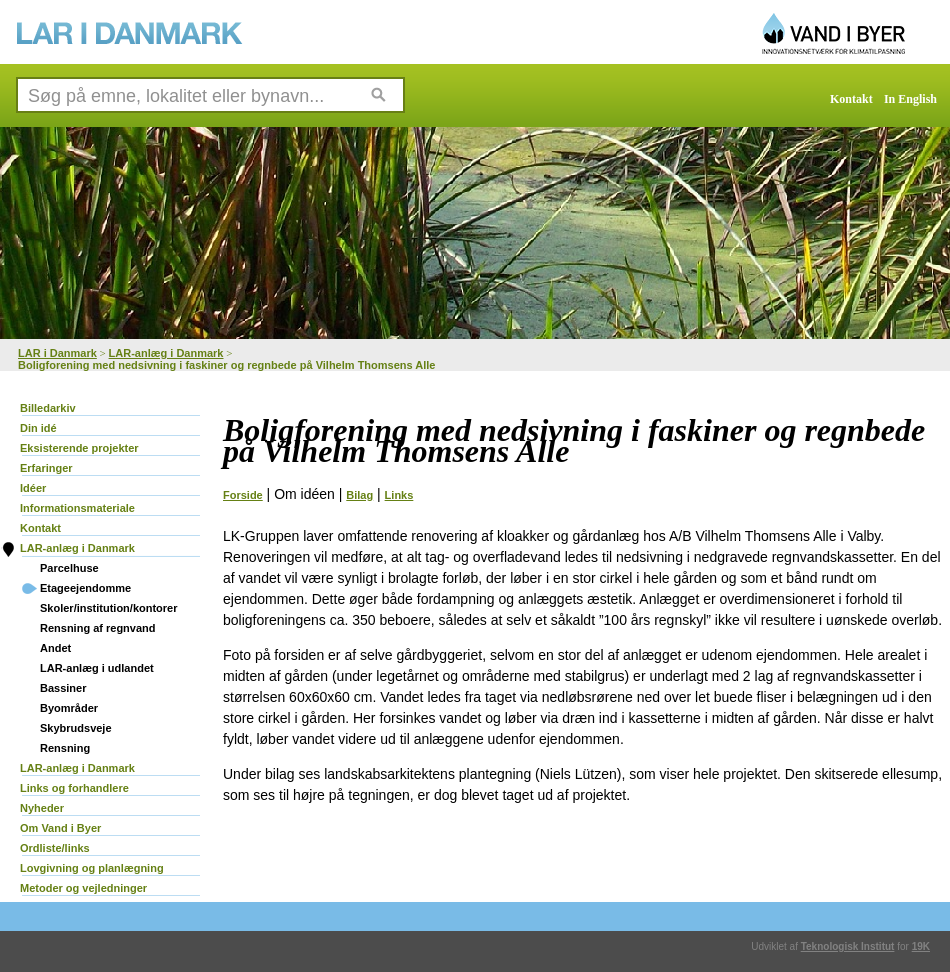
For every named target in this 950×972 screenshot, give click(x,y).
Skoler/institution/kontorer (109, 608)
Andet (55, 648)
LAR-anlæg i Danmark (166, 353)
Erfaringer (46, 468)
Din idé (38, 428)
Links (399, 495)
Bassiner (63, 688)
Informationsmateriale (77, 508)
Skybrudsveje (76, 728)
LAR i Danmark (57, 353)
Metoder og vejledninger (83, 888)
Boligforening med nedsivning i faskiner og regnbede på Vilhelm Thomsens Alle (226, 365)
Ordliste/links (55, 848)
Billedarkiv (48, 408)
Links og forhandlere (74, 788)
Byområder (69, 708)
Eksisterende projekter (79, 448)
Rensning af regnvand (98, 628)
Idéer (33, 488)
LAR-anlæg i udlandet (97, 668)
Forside (243, 495)
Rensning (65, 748)
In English (910, 99)
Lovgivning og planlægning (92, 868)
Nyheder (42, 808)
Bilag (359, 495)
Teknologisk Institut (848, 946)
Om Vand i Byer (60, 828)
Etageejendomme (85, 588)
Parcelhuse (69, 568)
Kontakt (851, 99)
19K (921, 946)
